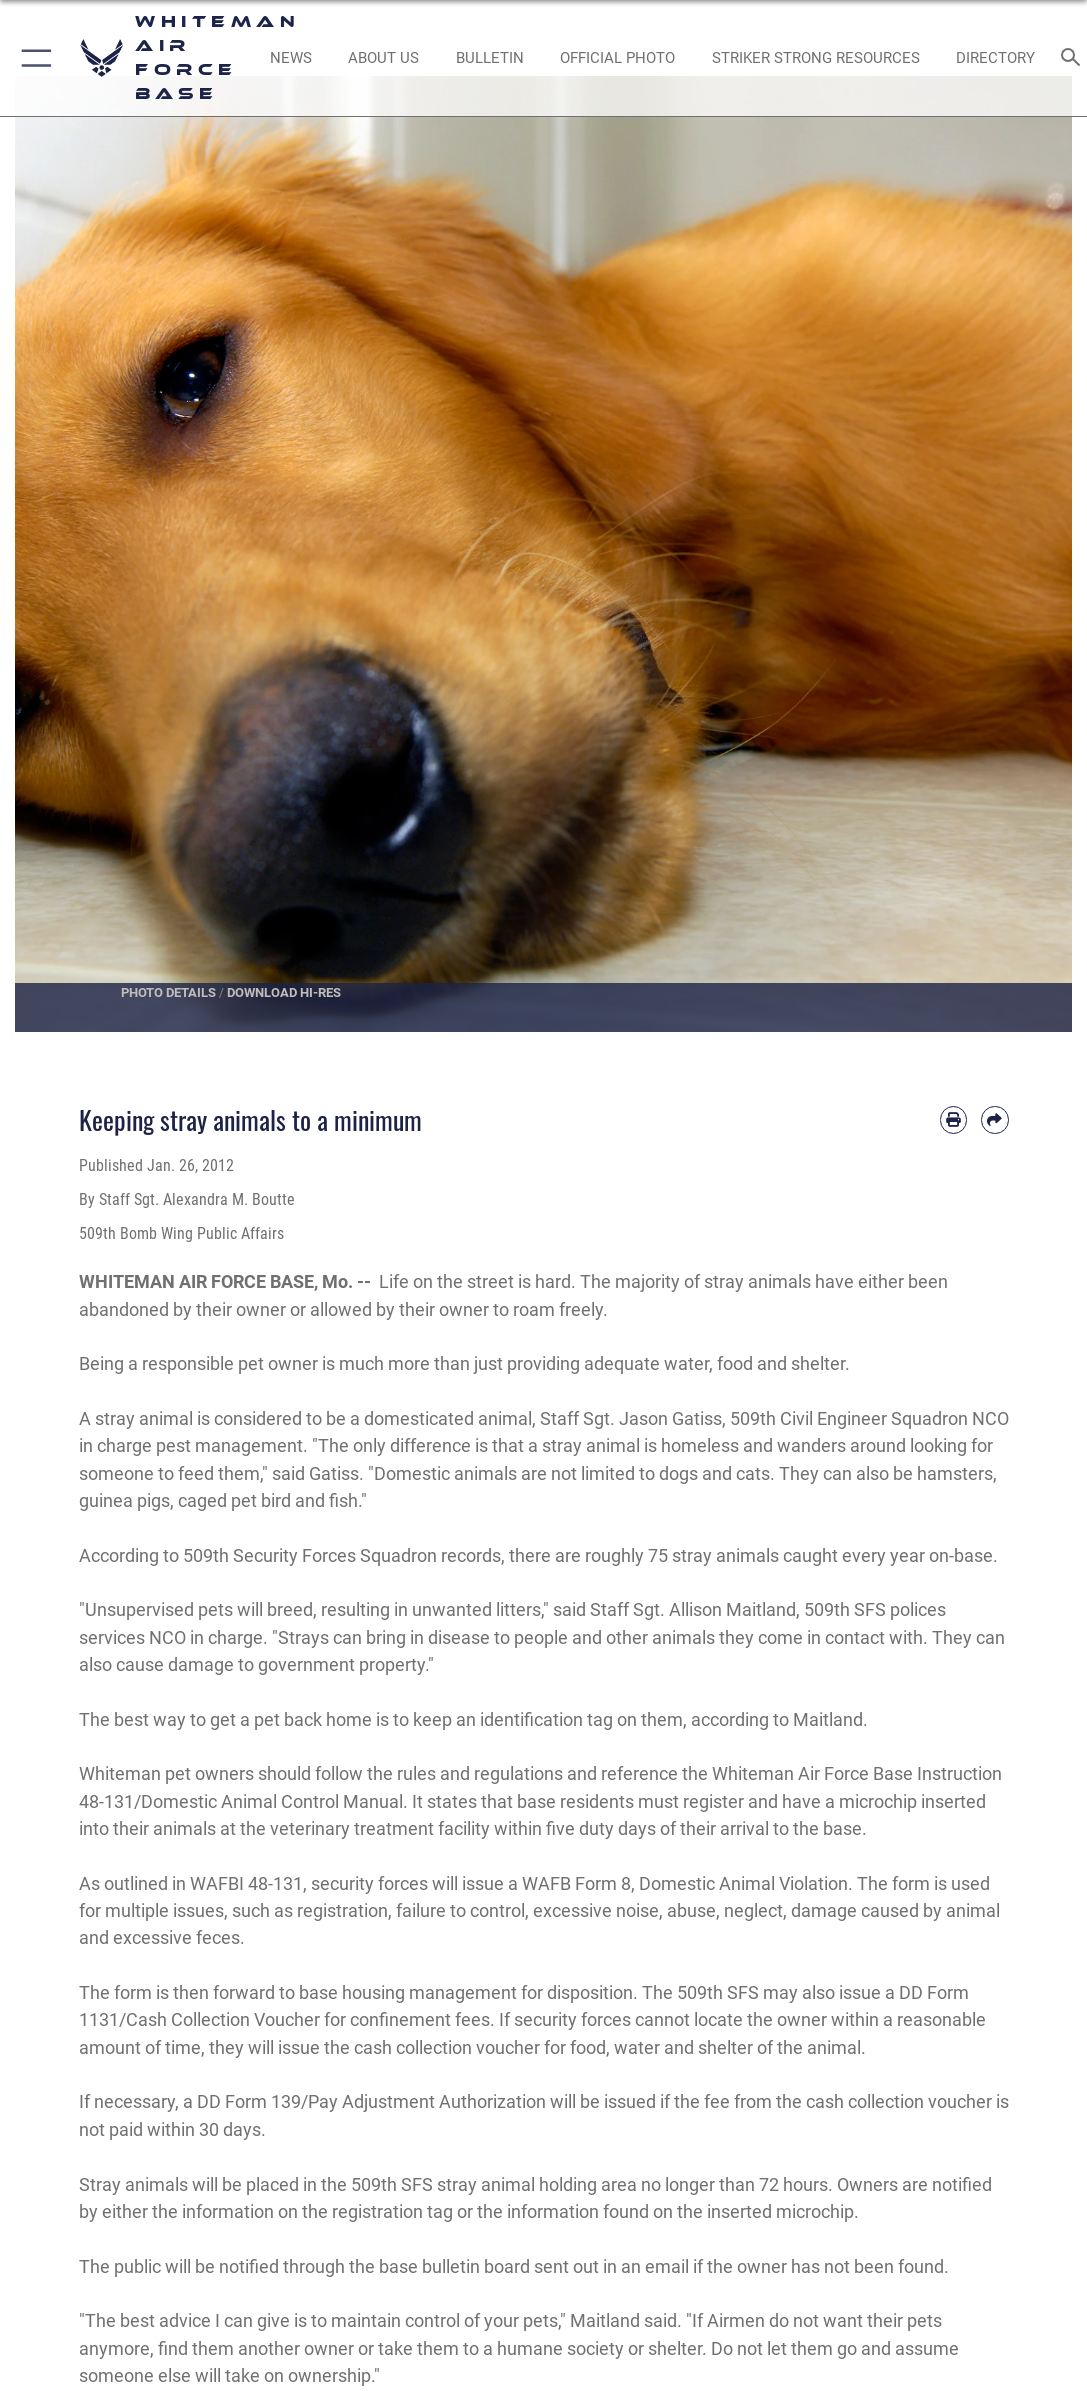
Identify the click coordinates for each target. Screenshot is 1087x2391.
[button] (32, 58)
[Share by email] (994, 1119)
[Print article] (953, 1119)
